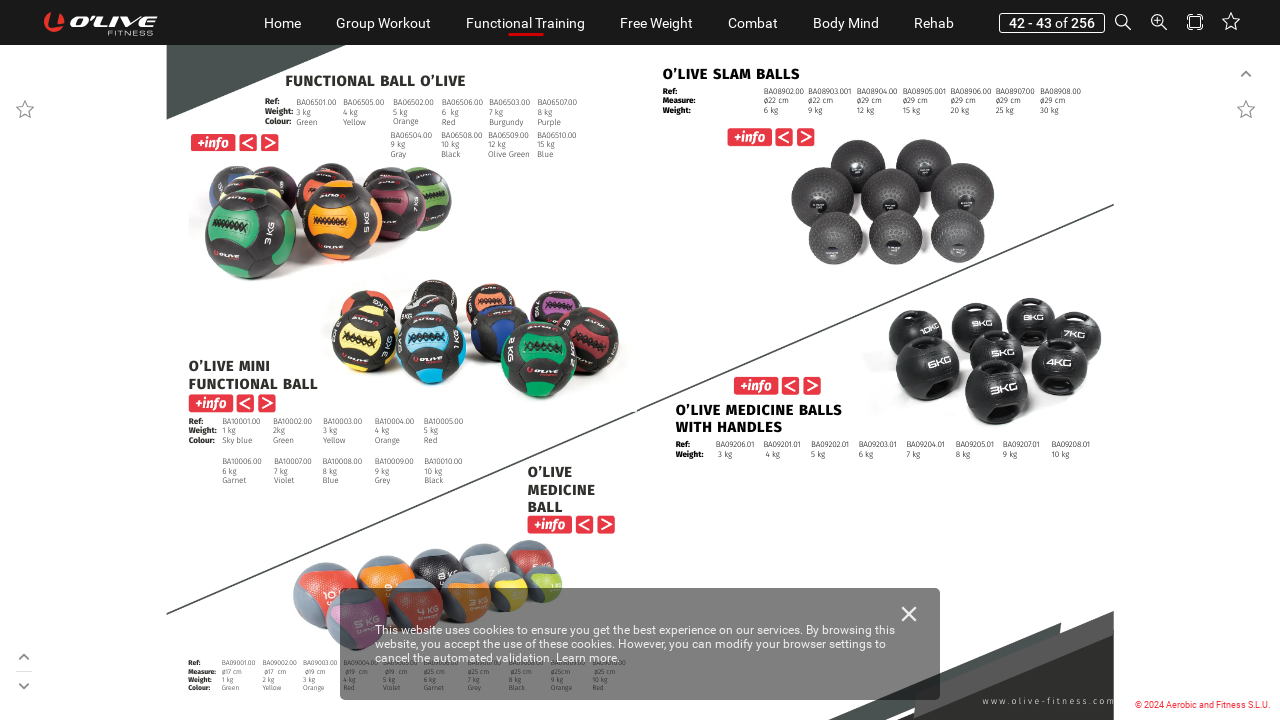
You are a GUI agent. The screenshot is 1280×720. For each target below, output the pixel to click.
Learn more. (588, 658)
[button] (1123, 22)
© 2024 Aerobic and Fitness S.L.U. (1202, 705)
